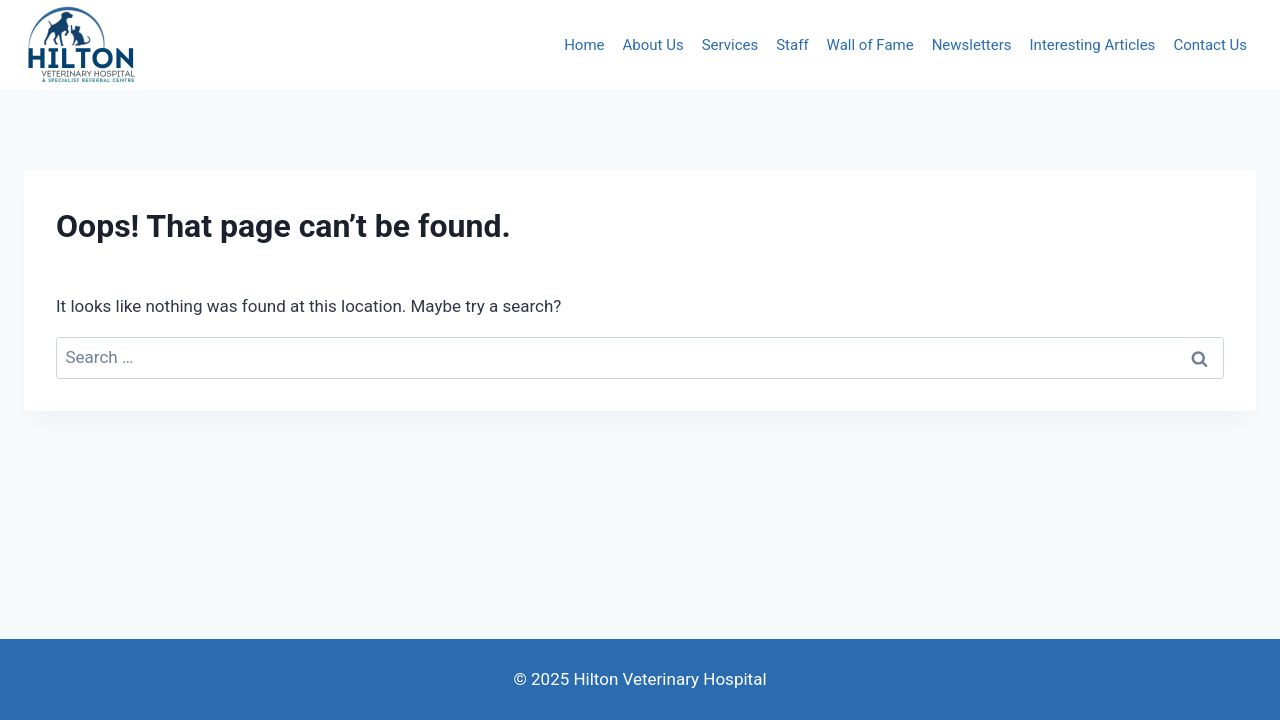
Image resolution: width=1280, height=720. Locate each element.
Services (730, 45)
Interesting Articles (1093, 45)
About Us (653, 45)
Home (584, 45)
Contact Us (1210, 45)
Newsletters (972, 45)
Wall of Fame (870, 45)
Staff (792, 45)
